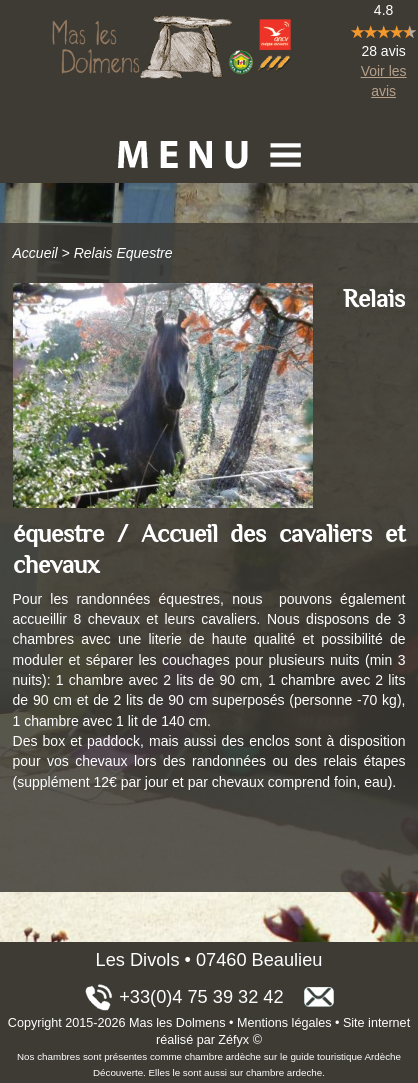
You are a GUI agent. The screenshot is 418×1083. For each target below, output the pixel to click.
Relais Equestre (123, 253)
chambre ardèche (223, 1056)
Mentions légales (284, 1023)
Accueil (35, 253)
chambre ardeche (284, 1072)
